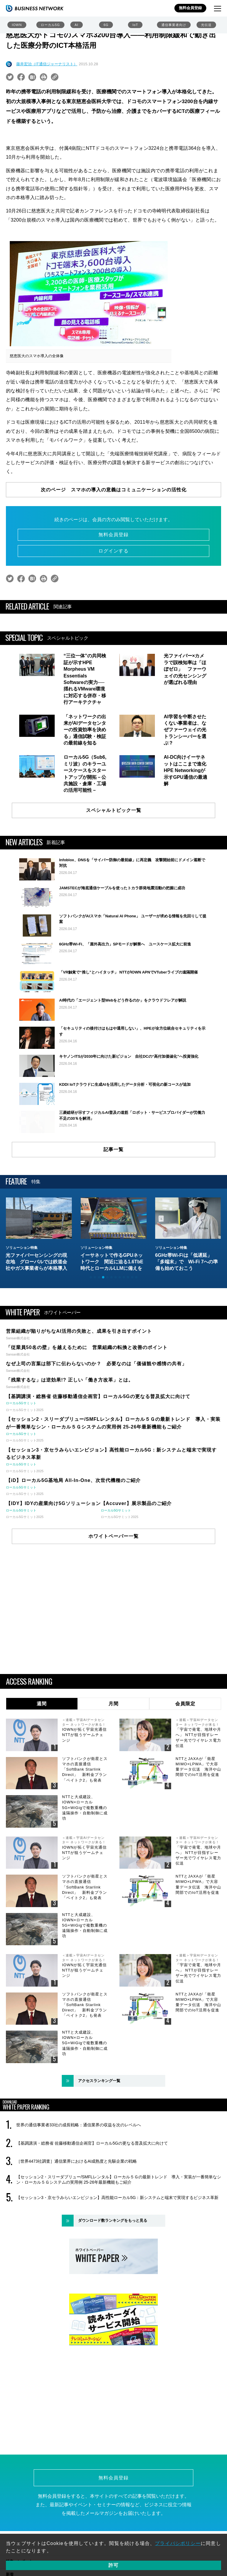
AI (76, 25)
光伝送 (206, 25)
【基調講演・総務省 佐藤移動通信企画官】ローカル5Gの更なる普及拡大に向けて (92, 2216)
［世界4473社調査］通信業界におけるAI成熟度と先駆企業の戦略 (76, 2235)
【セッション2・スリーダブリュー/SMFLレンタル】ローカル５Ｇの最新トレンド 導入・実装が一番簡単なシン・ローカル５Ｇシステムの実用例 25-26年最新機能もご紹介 (118, 2253)
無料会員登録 (190, 8)
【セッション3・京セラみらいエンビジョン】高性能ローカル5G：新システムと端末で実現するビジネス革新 (117, 2271)
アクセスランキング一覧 (99, 2154)
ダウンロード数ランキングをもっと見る (112, 2294)
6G (105, 25)
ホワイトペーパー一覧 (113, 1609)
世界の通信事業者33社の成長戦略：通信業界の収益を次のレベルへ (78, 2198)
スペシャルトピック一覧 (113, 810)
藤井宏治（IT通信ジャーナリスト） (46, 64)
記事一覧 (113, 1223)
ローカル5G (50, 25)
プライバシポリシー (178, 2543)
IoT (135, 25)
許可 (113, 2565)
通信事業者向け (173, 25)
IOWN (17, 25)
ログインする (113, 550)
